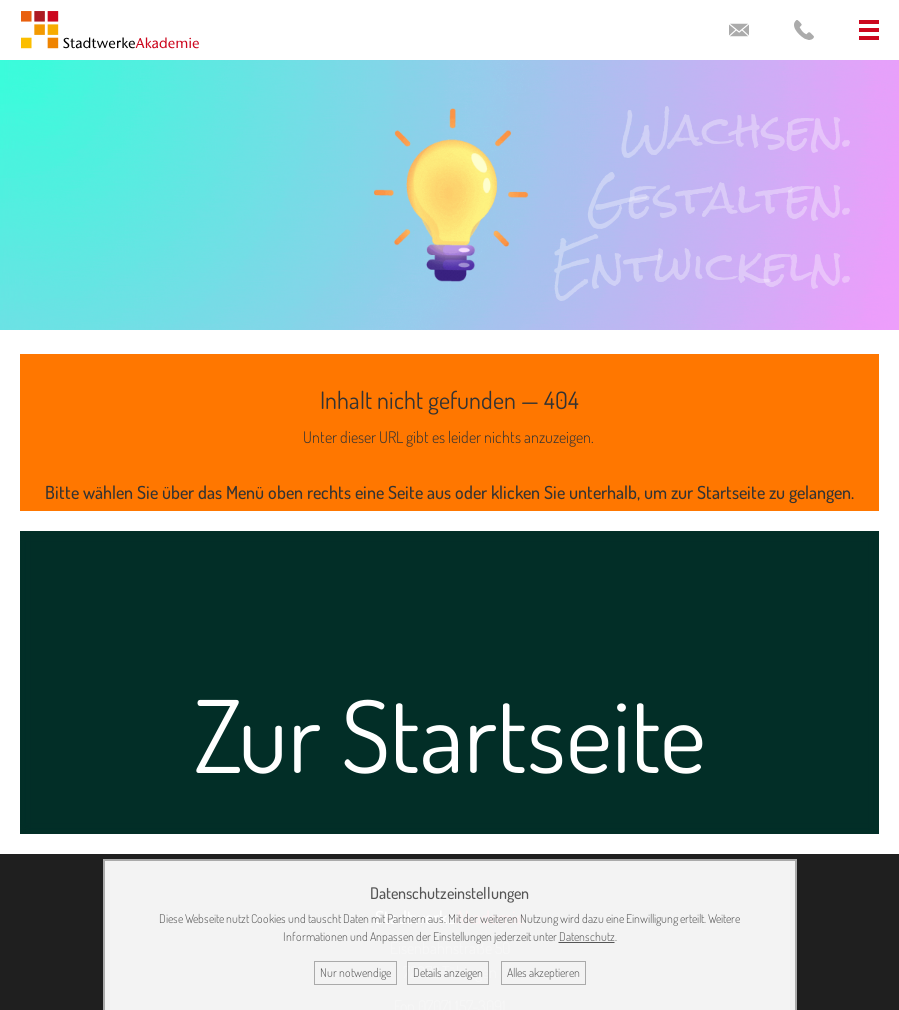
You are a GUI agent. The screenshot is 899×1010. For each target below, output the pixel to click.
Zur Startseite (450, 733)
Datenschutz (587, 936)
